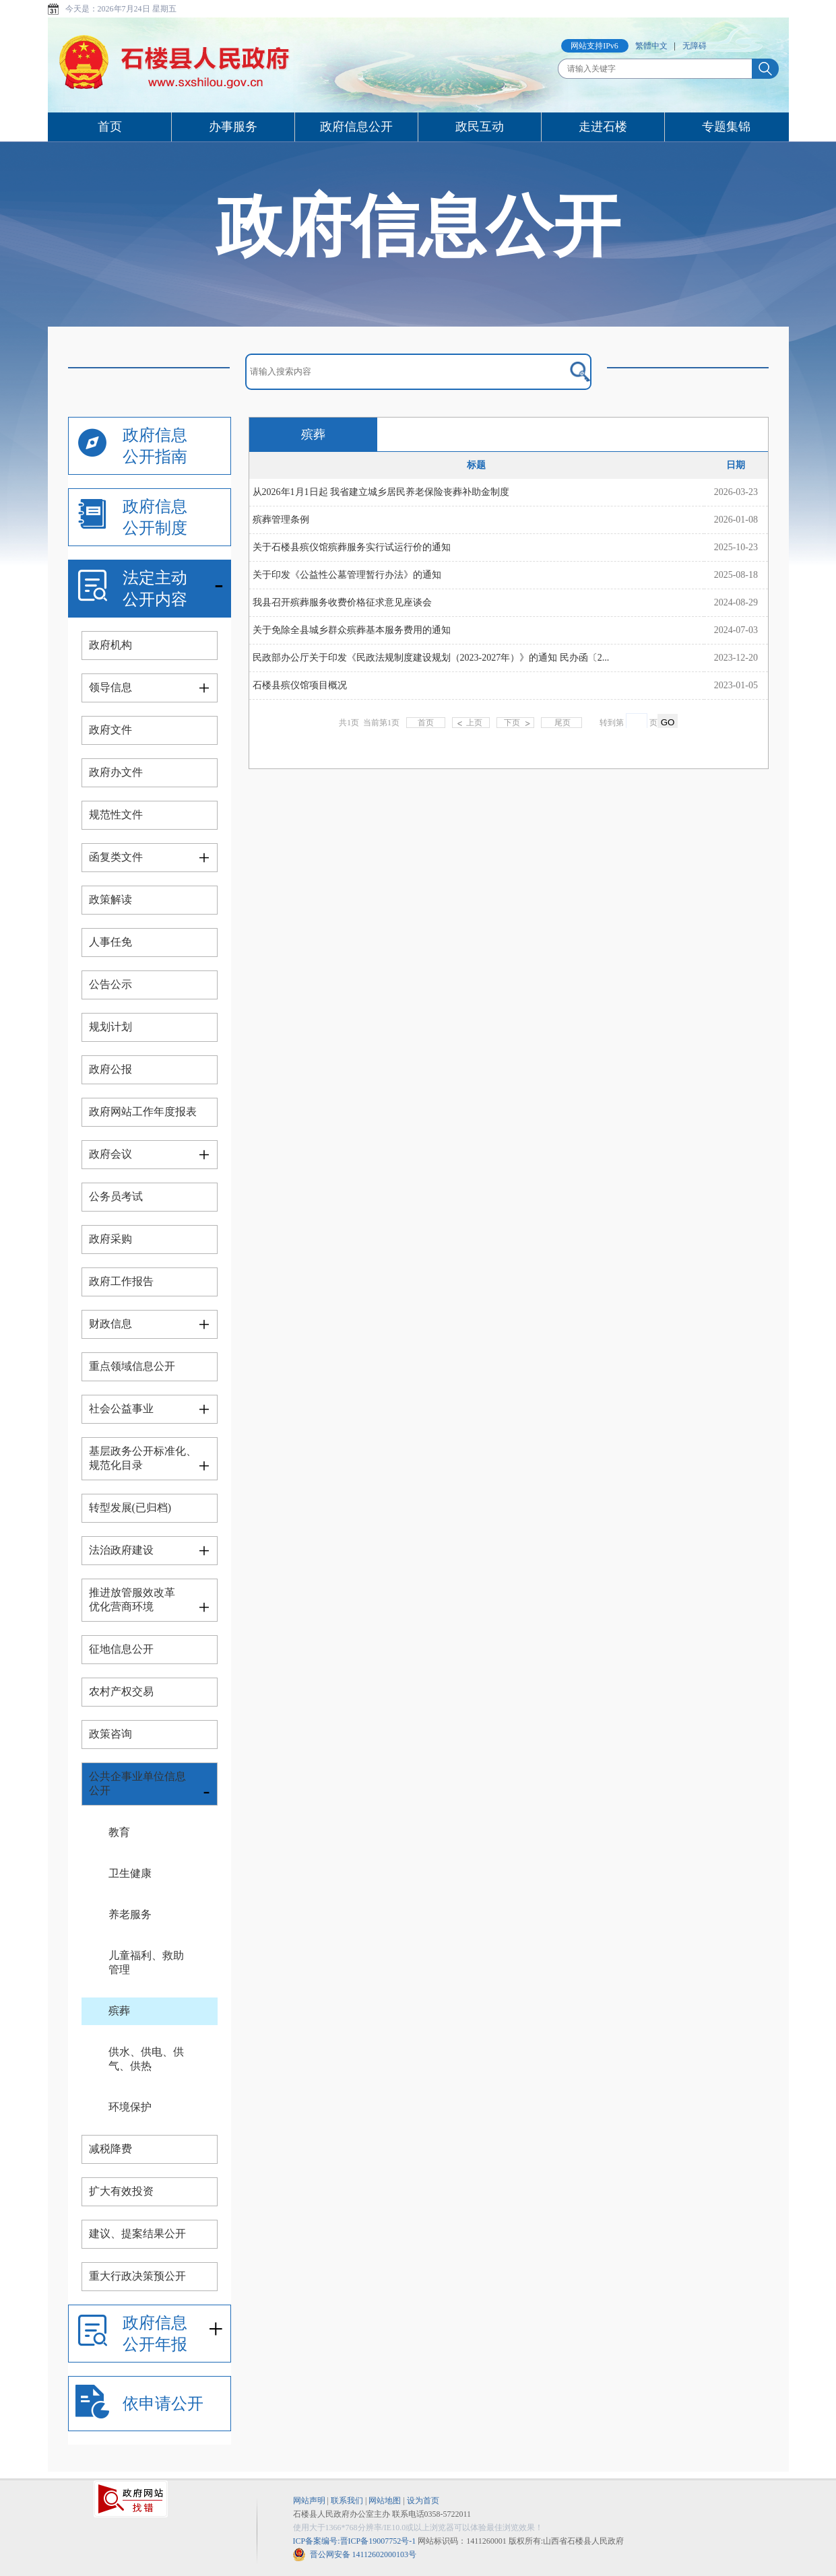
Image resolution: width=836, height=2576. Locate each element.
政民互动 (479, 126)
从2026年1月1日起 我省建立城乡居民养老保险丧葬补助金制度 (381, 492)
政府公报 (110, 1069)
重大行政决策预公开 (137, 2276)
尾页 (561, 722)
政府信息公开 (356, 126)
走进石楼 (603, 126)
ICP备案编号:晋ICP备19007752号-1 (354, 2541)
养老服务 (130, 1914)
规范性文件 (116, 814)
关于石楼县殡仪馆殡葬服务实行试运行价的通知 (352, 547)
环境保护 (130, 2107)
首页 (110, 126)
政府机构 (110, 645)
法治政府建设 (121, 1550)
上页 (474, 722)
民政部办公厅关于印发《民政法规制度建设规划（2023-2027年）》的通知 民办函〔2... (431, 658)
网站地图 (384, 2500)
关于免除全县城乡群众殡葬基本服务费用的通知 (352, 630)
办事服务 (233, 126)
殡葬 (119, 2010)
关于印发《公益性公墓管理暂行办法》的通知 (347, 575)
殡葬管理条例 (281, 520)
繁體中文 (651, 46)
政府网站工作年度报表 (143, 1111)
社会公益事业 (121, 1408)
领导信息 (110, 687)
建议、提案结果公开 (137, 2233)
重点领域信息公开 (132, 1366)
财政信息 (110, 1323)
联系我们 (347, 2500)
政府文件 (110, 729)
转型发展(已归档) (130, 1507)
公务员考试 (116, 1196)
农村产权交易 (121, 1691)
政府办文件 (116, 772)
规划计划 (110, 1026)
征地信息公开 (121, 1649)
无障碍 (694, 46)
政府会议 (110, 1154)
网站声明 (309, 2500)
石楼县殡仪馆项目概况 (300, 685)
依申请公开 (163, 2403)
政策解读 (110, 899)
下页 (512, 722)
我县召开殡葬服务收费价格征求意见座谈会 (342, 602)
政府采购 (110, 1239)
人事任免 (110, 942)
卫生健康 (130, 1873)
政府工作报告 (121, 1281)
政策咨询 (110, 1734)
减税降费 (110, 2148)
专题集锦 (726, 126)
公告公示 (110, 984)
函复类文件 (116, 857)
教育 (119, 1832)
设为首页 (423, 2500)
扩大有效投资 (121, 2191)
